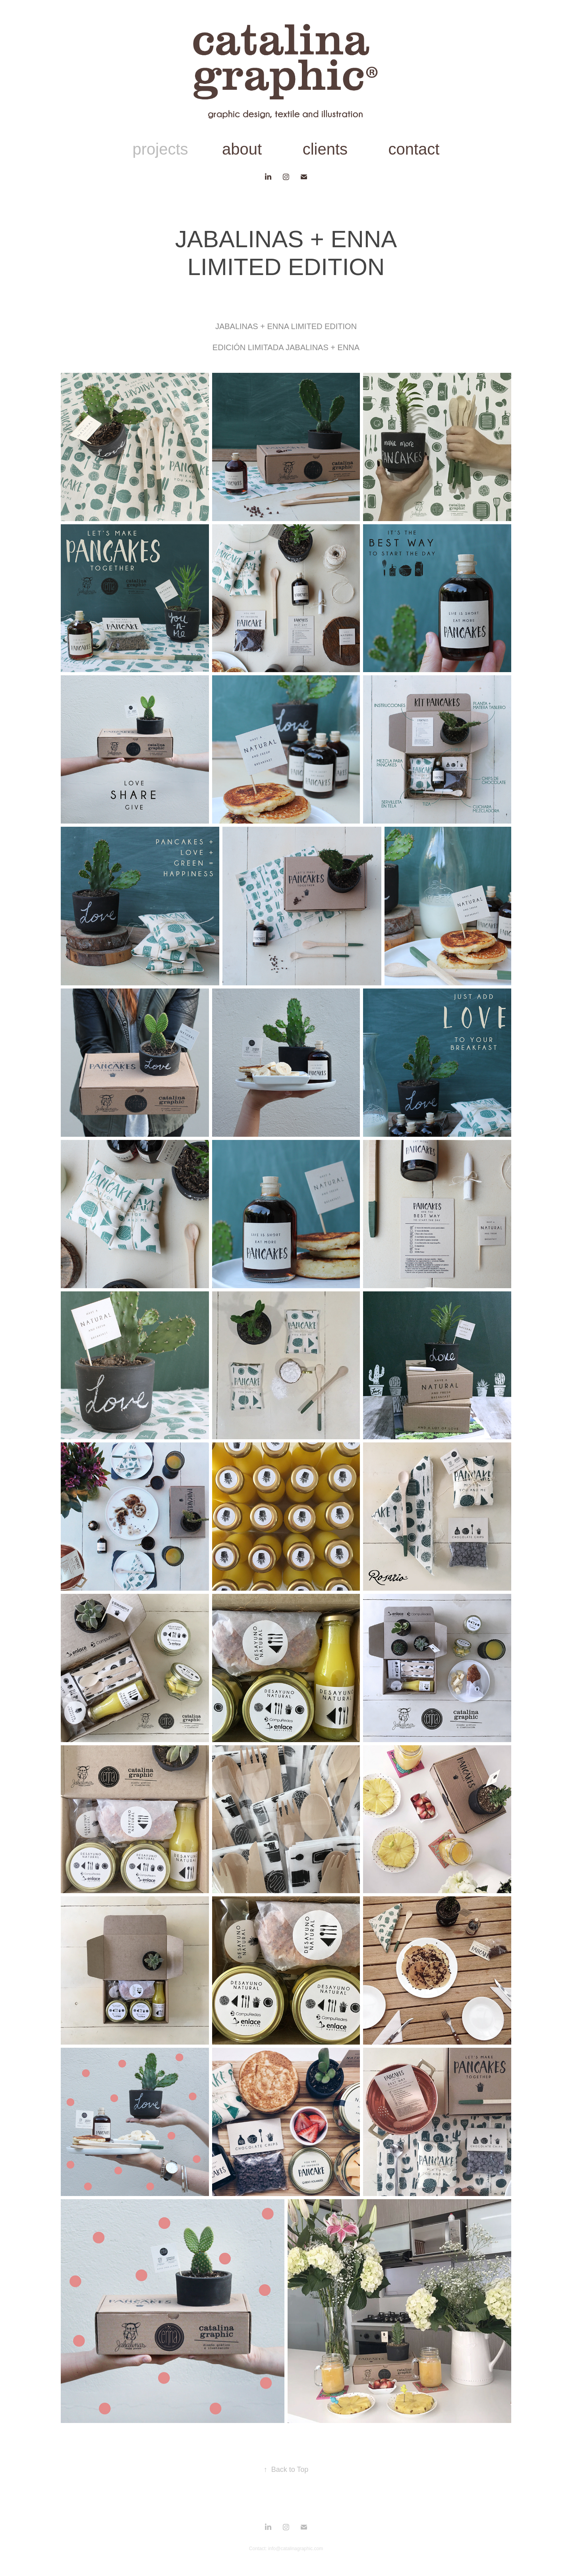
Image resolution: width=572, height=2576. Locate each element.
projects (160, 149)
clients (325, 149)
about (242, 149)
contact (413, 149)
